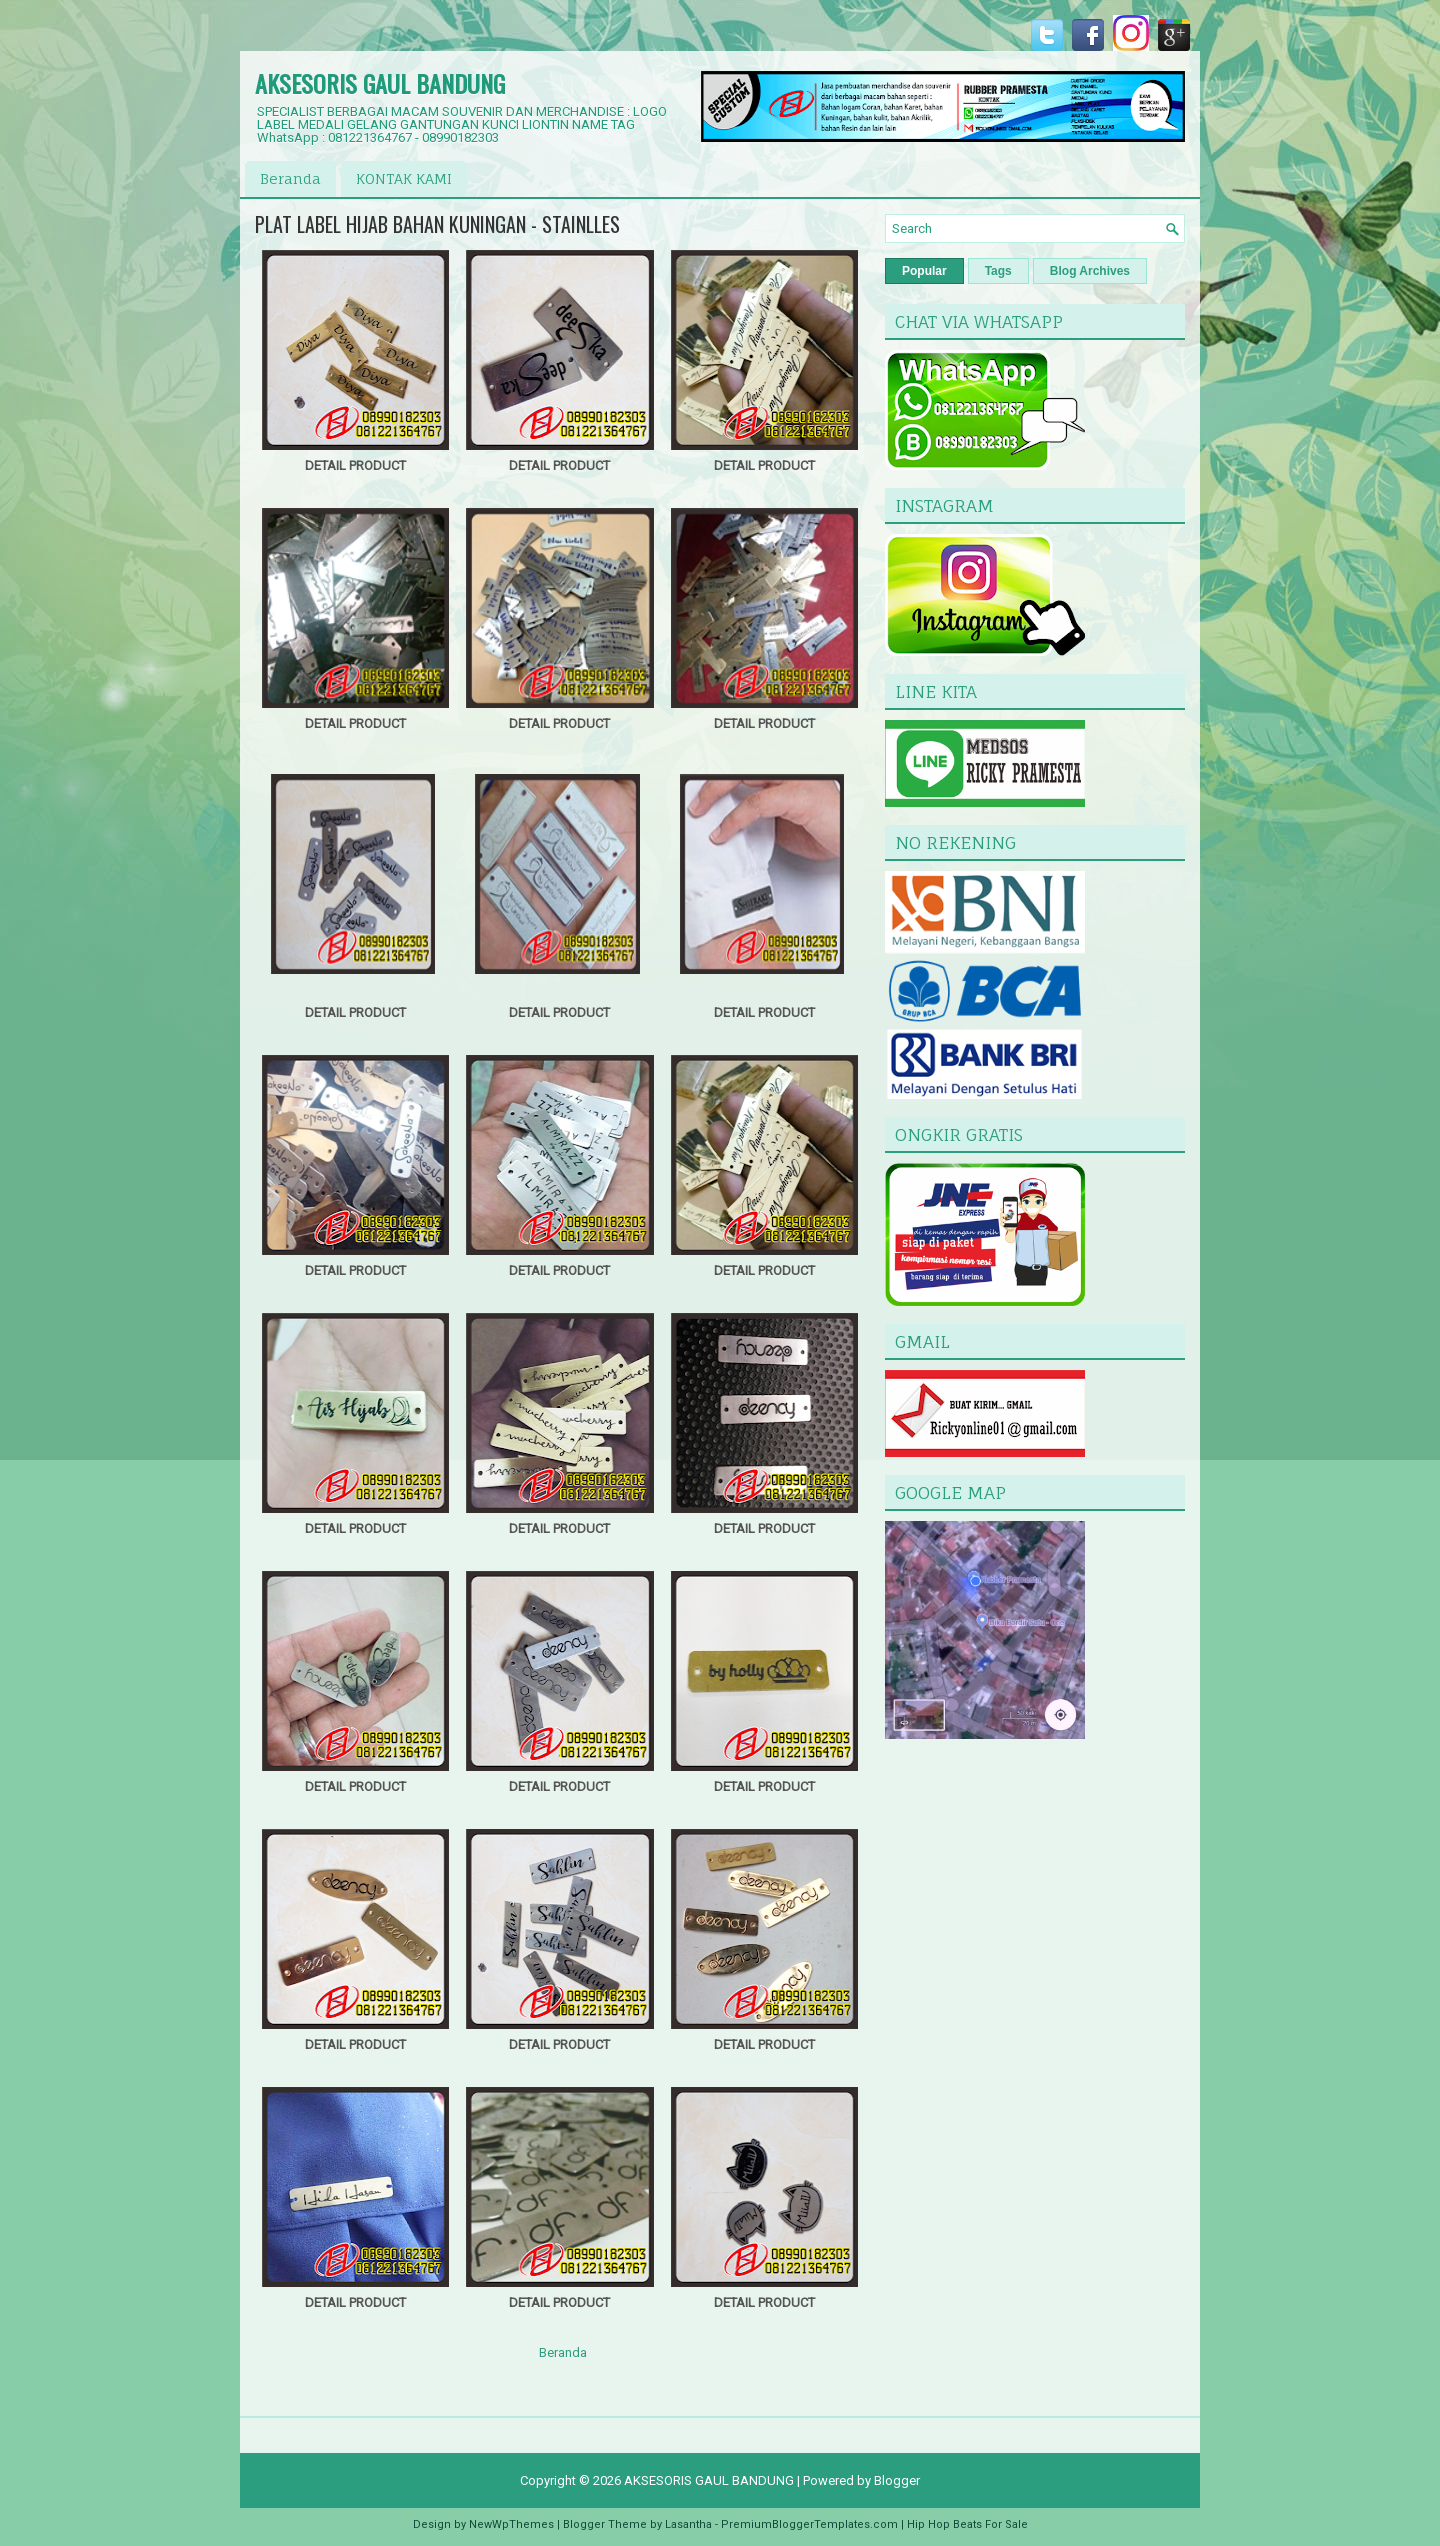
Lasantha (688, 2524)
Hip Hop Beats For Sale (967, 2524)
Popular (924, 271)
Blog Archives (1090, 271)
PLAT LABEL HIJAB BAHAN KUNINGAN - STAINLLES (437, 224)
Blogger (897, 2480)
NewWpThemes (511, 2524)
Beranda (290, 178)
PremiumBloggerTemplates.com (809, 2524)
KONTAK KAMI (404, 178)
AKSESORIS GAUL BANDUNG (380, 83)
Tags (998, 271)
